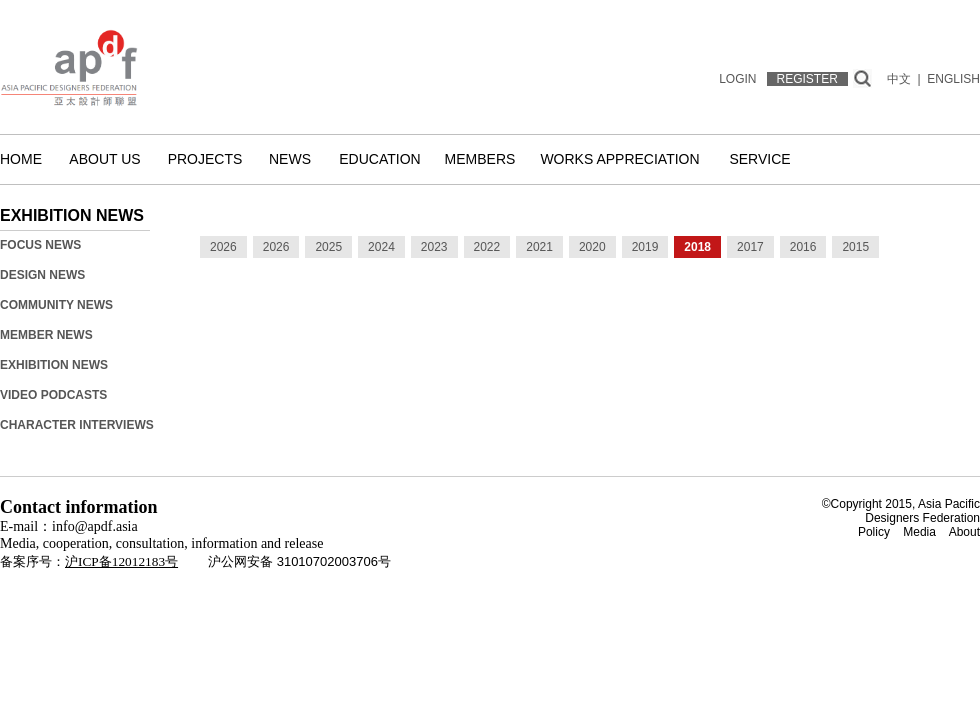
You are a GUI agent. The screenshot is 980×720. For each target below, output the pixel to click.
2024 (381, 247)
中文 (899, 79)
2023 (434, 247)
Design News (42, 275)
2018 (697, 247)
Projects (205, 159)
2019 (645, 247)
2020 (592, 247)
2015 (855, 247)
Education (379, 159)
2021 (539, 247)
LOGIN (737, 79)
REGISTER (807, 79)
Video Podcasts (53, 395)
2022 (487, 247)
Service (759, 159)
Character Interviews (77, 425)
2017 (750, 247)
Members (480, 159)
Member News (46, 335)
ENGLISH (953, 79)
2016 (803, 247)
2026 (223, 247)
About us (104, 159)
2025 (328, 247)
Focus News (40, 245)
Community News (56, 305)
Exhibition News (54, 365)
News (290, 159)
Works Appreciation (619, 159)
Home (21, 159)
